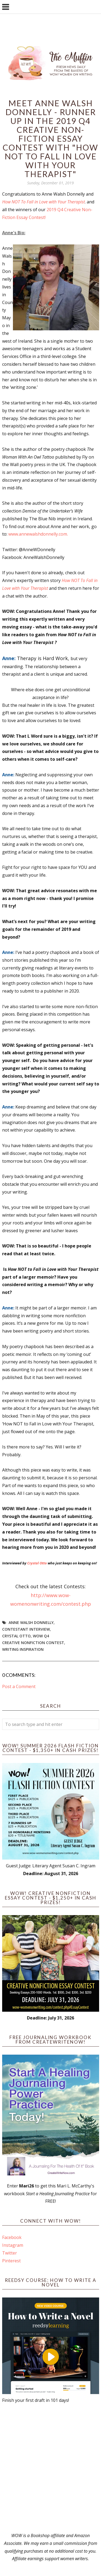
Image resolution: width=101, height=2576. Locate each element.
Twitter (9, 2253)
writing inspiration (23, 1649)
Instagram (12, 2245)
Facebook (12, 2237)
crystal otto (16, 1635)
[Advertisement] (50, 2468)
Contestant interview (26, 1629)
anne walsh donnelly (31, 1622)
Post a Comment (19, 1686)
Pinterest (11, 2261)
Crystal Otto (37, 1563)
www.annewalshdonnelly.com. (38, 534)
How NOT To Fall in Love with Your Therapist (43, 202)
